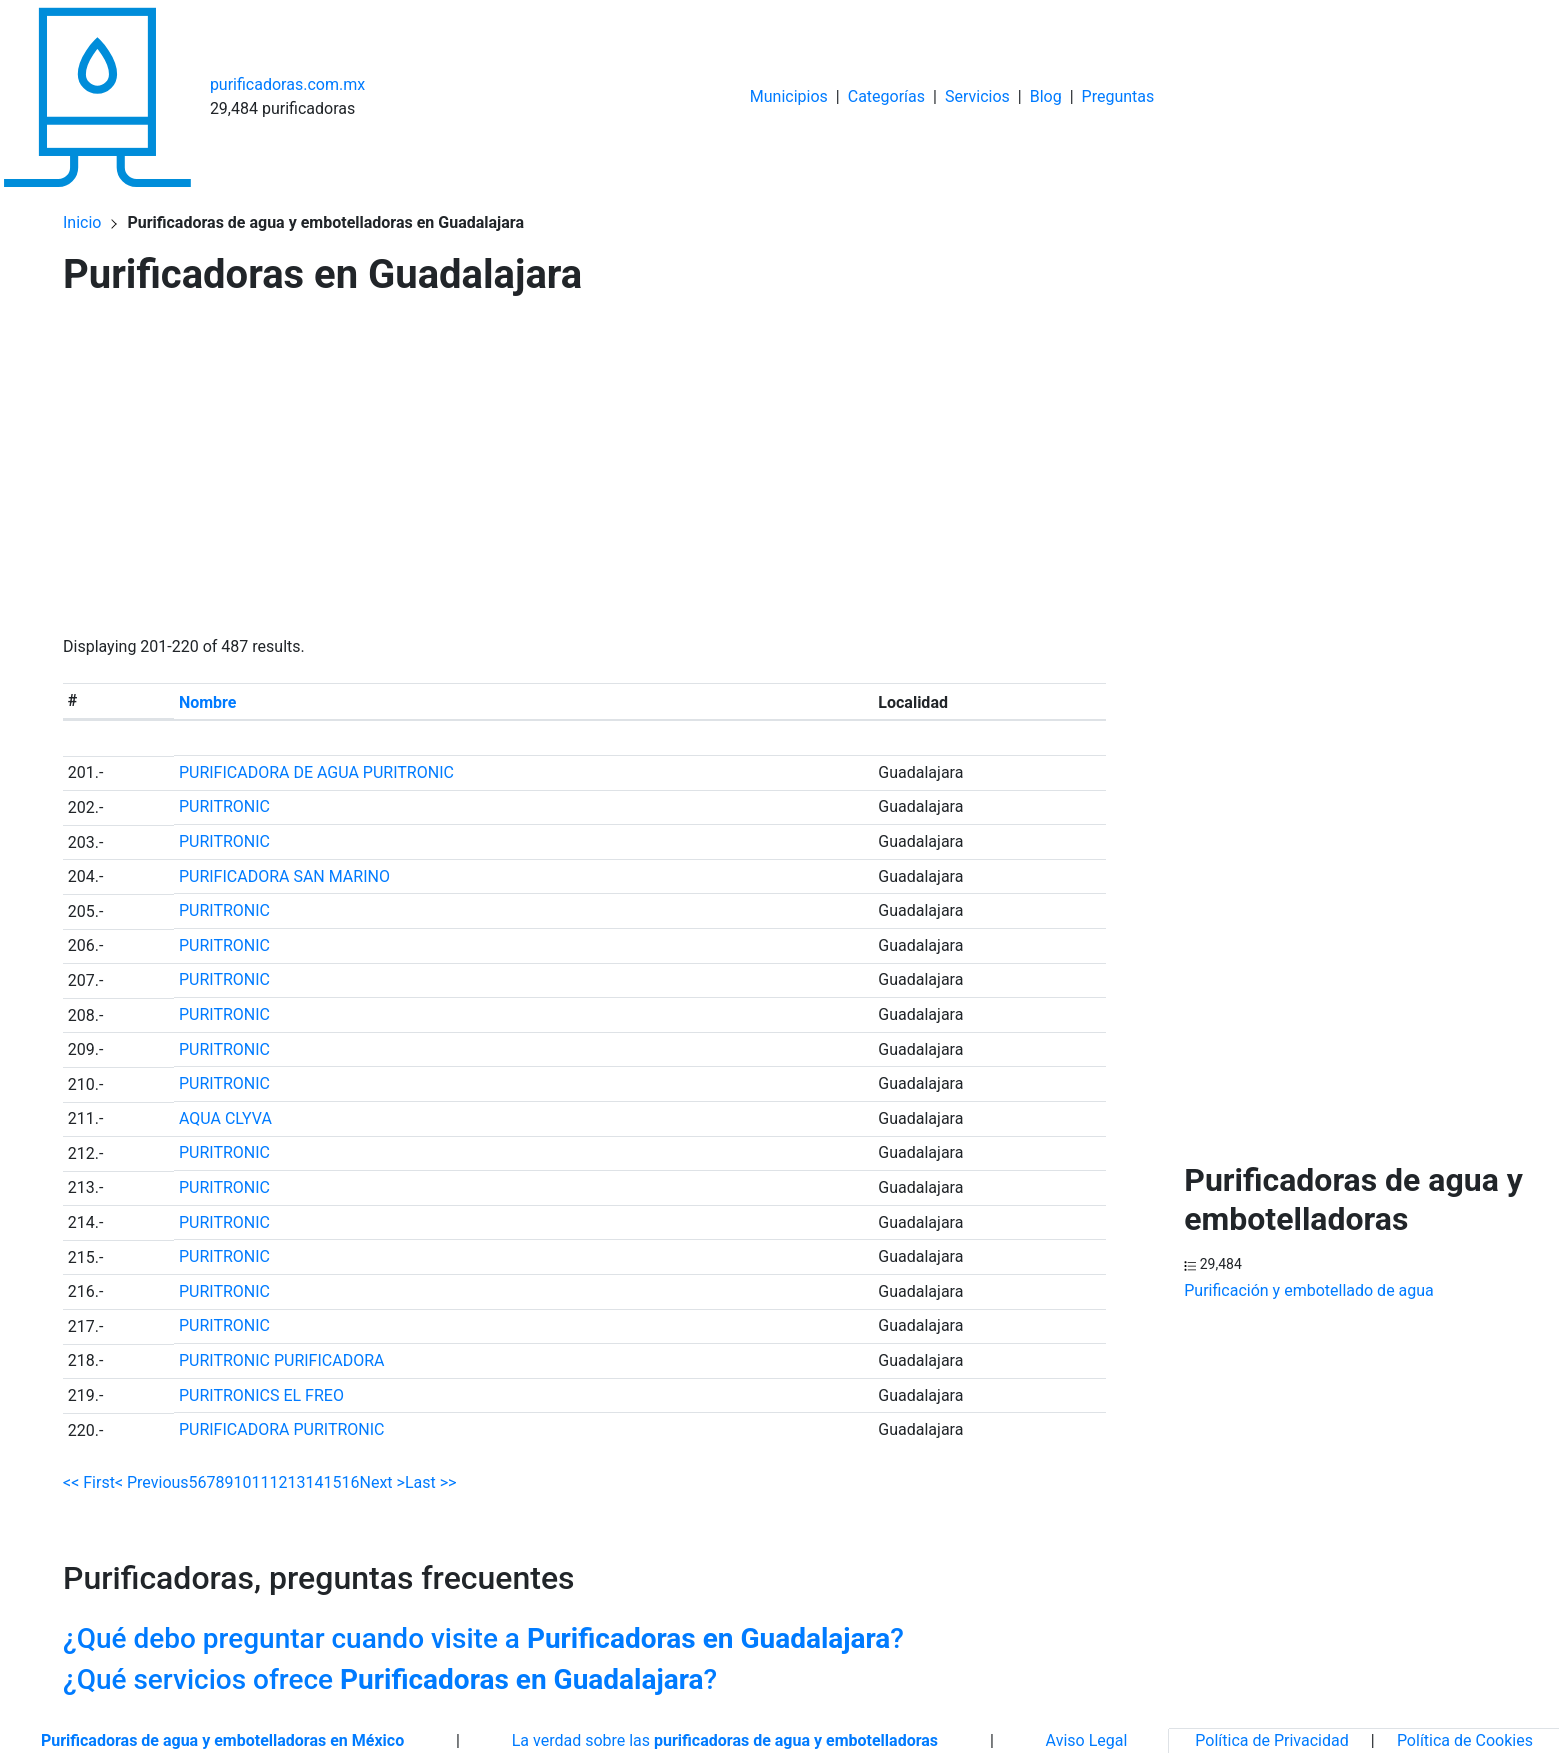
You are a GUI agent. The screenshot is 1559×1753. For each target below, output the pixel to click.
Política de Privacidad (1271, 1740)
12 (279, 1482)
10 (243, 1482)
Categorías (886, 96)
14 (315, 1482)
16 (351, 1482)
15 (333, 1482)
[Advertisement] (584, 471)
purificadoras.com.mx (287, 84)
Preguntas (1118, 96)
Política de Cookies (1465, 1740)
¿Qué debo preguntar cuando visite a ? (483, 1638)
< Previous (152, 1482)
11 (261, 1482)
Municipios (789, 96)
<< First (89, 1482)
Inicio (82, 222)
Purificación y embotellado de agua (1309, 1290)
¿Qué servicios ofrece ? (390, 1679)
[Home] (97, 96)
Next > (381, 1482)
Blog (1046, 96)
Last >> (431, 1482)
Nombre (208, 702)
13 (297, 1482)
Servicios (977, 96)
